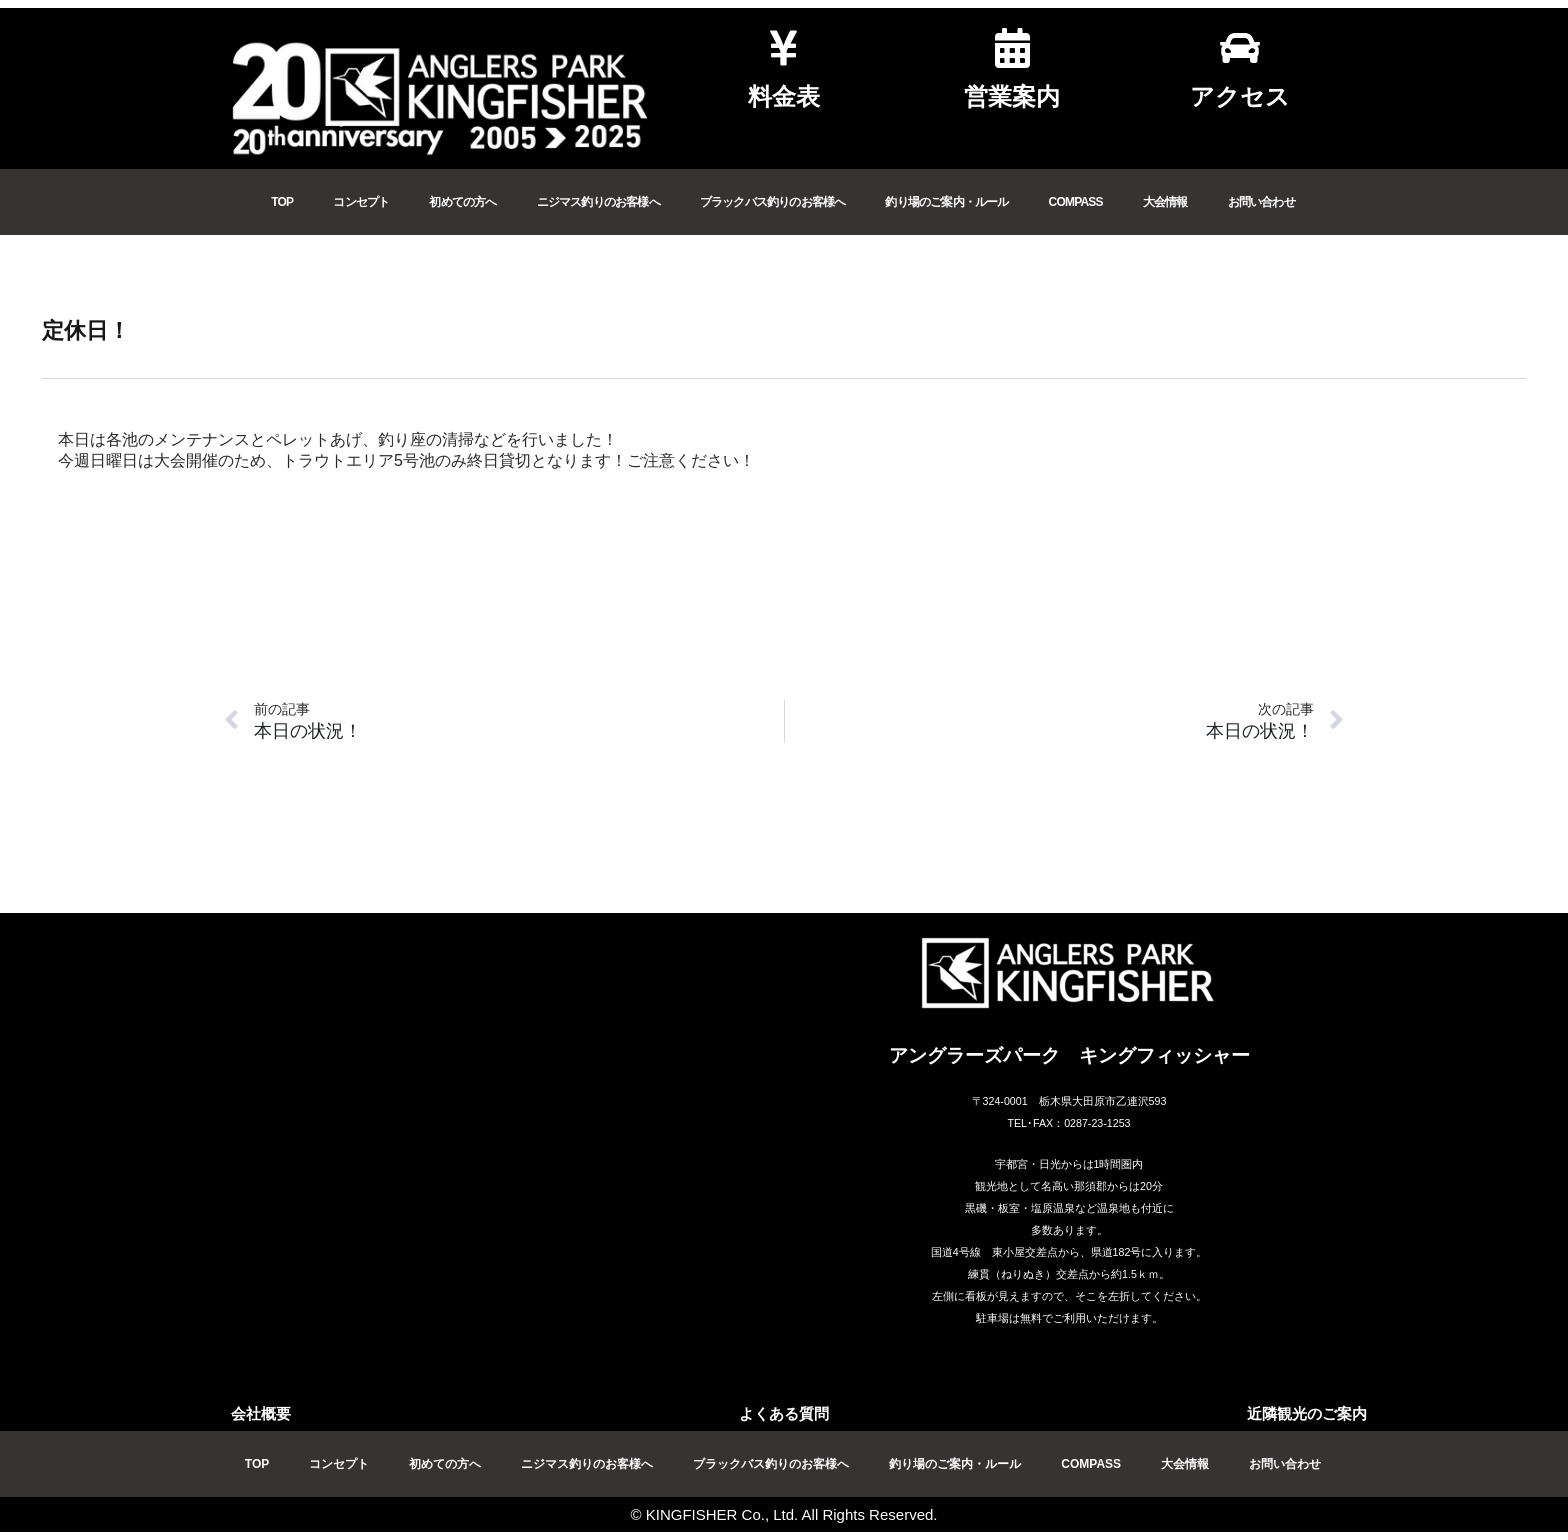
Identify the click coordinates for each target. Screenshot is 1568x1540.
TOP (282, 202)
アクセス (1240, 96)
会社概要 (261, 1413)
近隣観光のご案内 (1307, 1413)
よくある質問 (784, 1413)
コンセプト (361, 202)
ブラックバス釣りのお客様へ (773, 202)
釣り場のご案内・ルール (946, 202)
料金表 (784, 96)
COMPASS (1076, 202)
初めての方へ (462, 202)
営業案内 (1012, 96)
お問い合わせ (1261, 202)
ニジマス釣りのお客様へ (598, 202)
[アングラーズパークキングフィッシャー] (499, 1162)
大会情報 (1165, 202)
